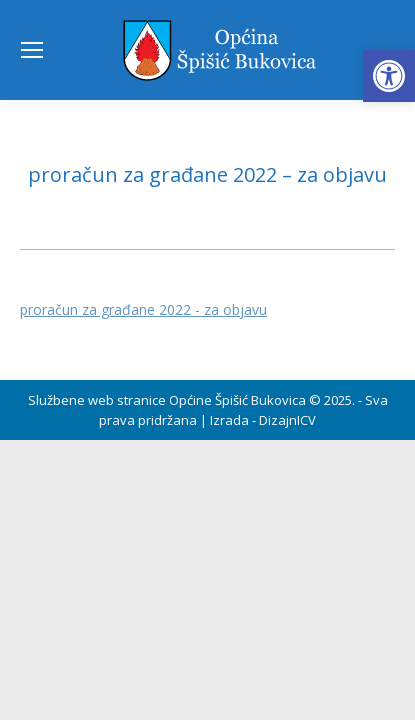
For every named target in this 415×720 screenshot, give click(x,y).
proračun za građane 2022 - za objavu (143, 309)
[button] (389, 76)
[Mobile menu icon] (32, 50)
